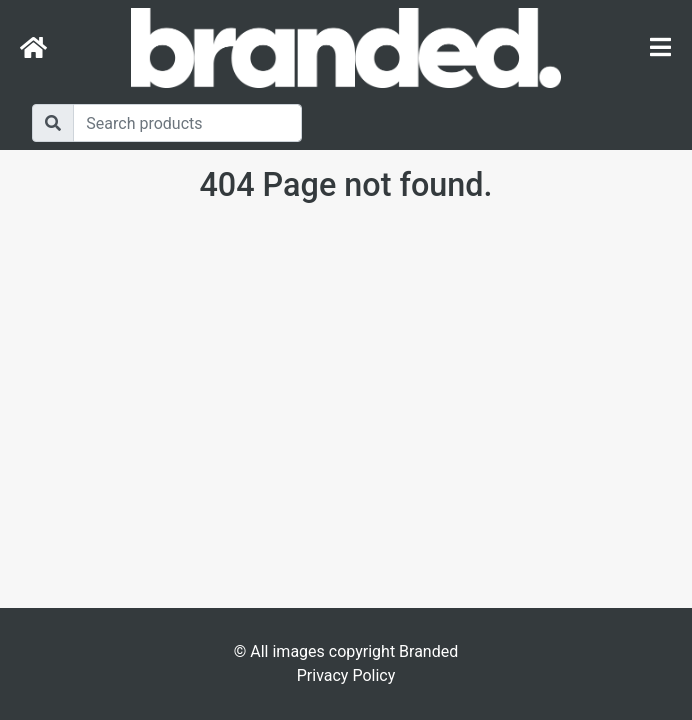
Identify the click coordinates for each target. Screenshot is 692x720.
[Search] (187, 123)
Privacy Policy (346, 675)
